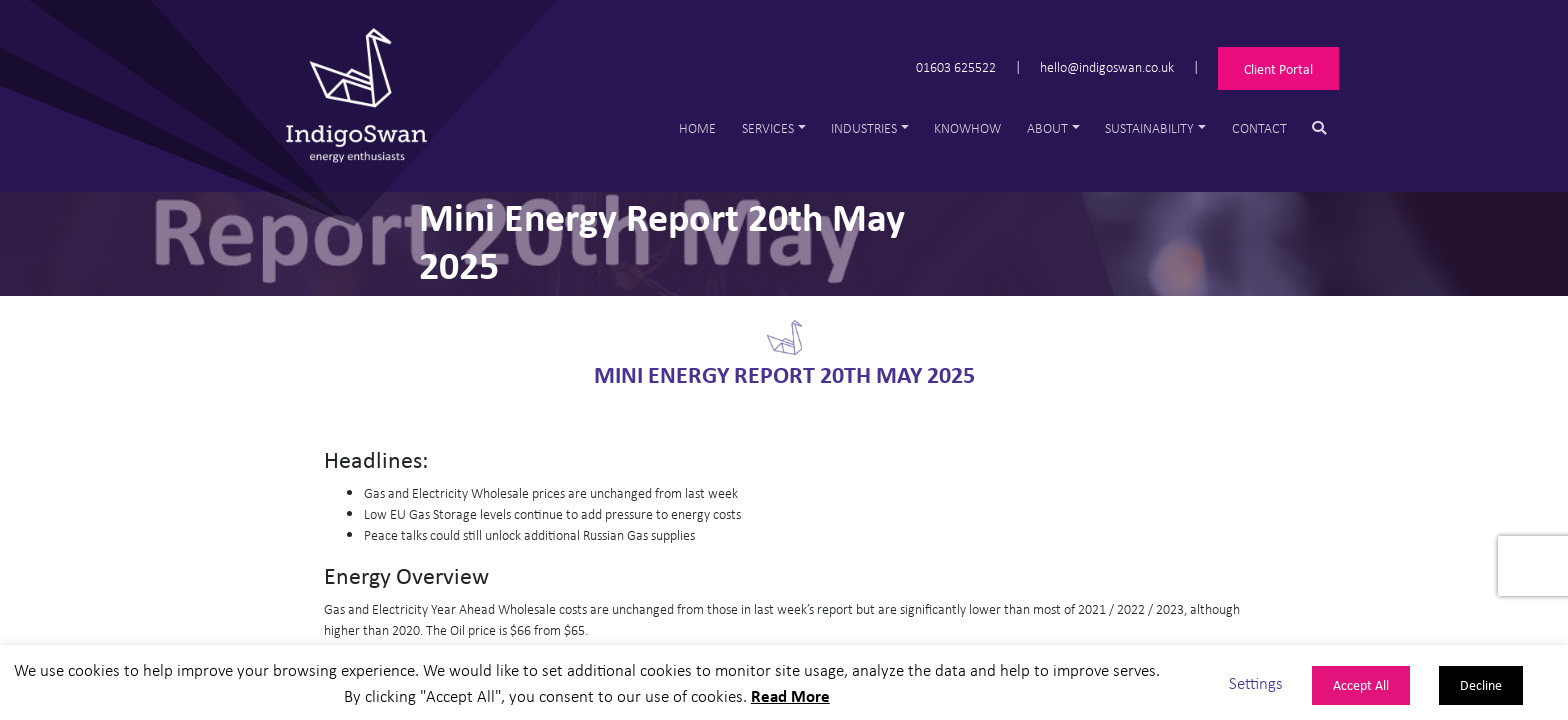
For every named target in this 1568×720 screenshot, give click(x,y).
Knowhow (967, 127)
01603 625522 (956, 65)
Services (768, 127)
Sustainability (1149, 127)
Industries (864, 127)
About (1047, 127)
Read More (790, 695)
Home (697, 127)
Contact (1259, 127)
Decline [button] (1481, 684)
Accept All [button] (1361, 684)
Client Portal (1278, 68)
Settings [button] (1256, 682)
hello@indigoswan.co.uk (1107, 65)
